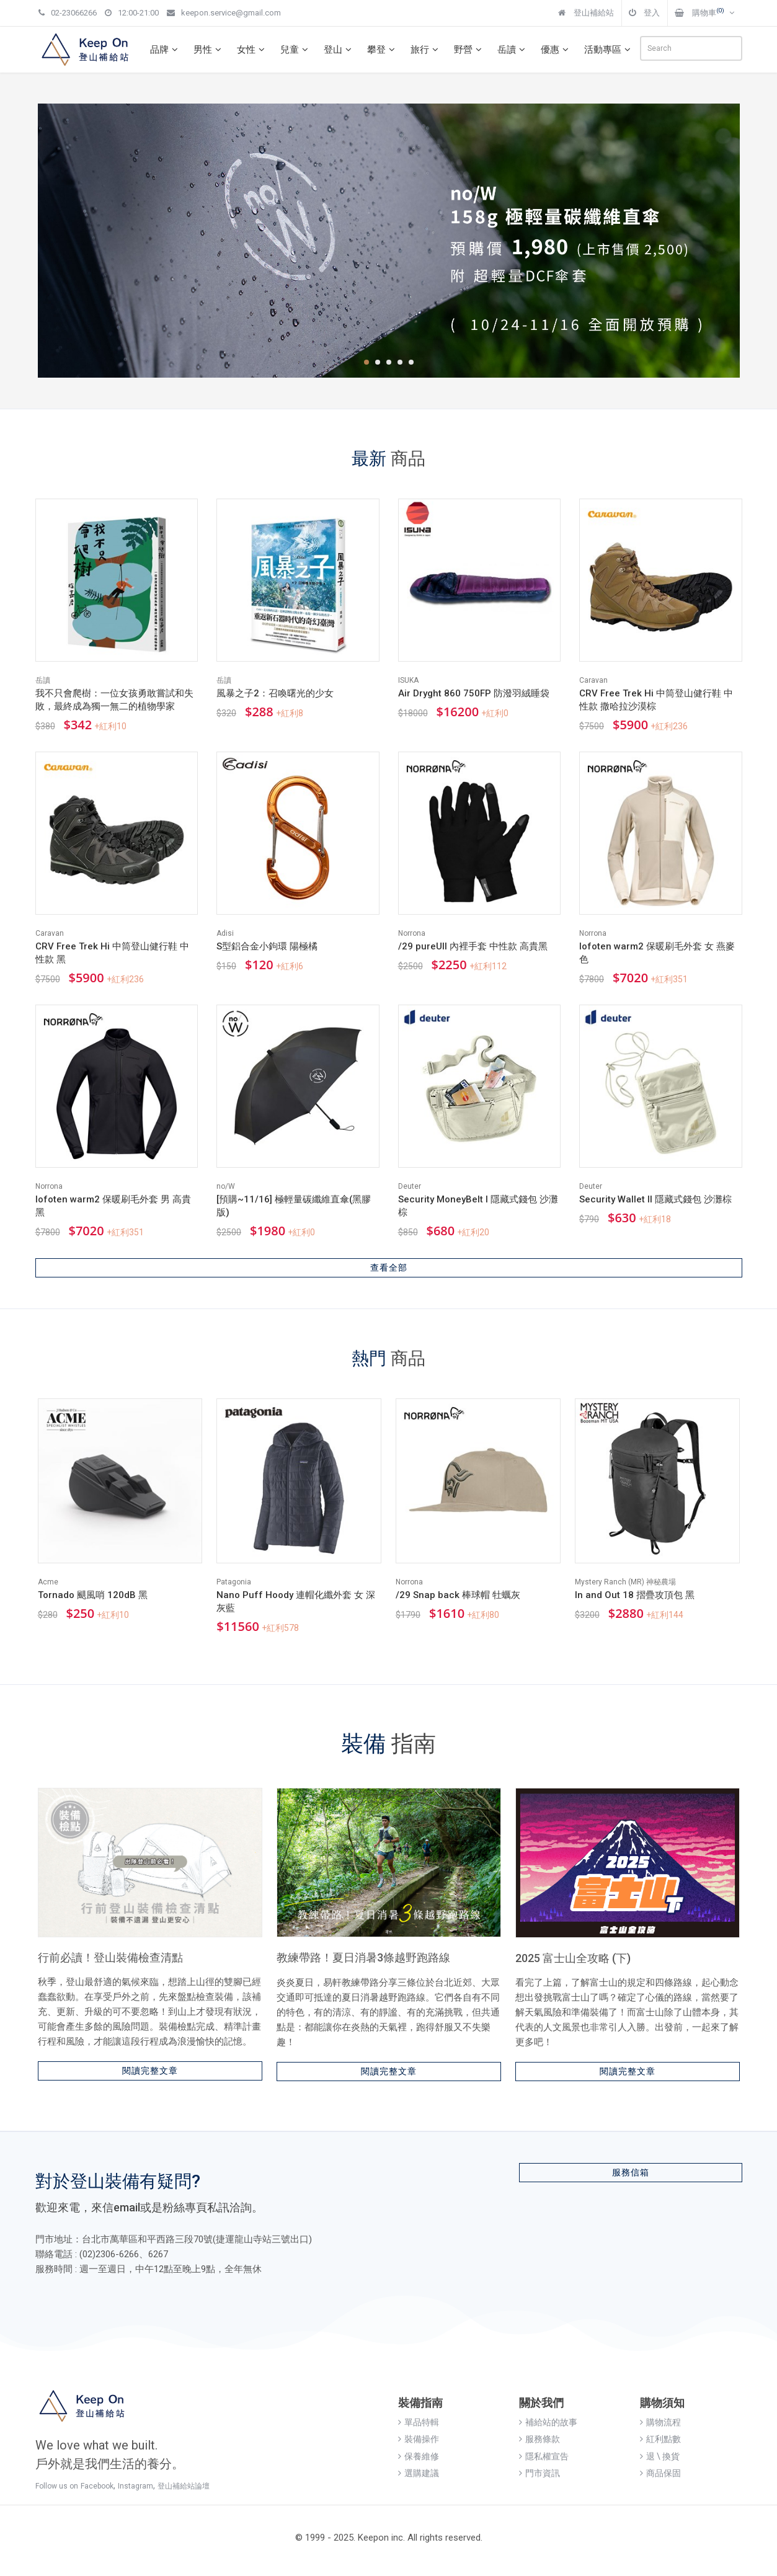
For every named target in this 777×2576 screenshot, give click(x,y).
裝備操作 (418, 2439)
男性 (208, 49)
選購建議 (418, 2473)
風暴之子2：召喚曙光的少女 (275, 693)
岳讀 (512, 49)
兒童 (295, 49)
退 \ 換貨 (660, 2456)
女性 (252, 49)
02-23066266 (67, 12)
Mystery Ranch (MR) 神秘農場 (625, 1582)
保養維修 (418, 2456)
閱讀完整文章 (150, 2071)
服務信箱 (630, 2172)
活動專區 (609, 49)
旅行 (426, 49)
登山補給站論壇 (184, 2486)
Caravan (593, 680)
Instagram (135, 2486)
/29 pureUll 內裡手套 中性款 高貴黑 (473, 946)
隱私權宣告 (544, 2456)
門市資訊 (539, 2473)
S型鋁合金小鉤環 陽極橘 (266, 946)
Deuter (409, 1186)
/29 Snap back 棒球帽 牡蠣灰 (458, 1595)
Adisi (225, 933)
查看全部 (388, 1267)
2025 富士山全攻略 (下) (573, 1958)
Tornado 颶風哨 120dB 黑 (93, 1595)
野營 (469, 49)
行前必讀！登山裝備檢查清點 (110, 1957)
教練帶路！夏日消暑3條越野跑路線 (363, 1957)
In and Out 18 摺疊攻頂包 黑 (635, 1595)
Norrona (411, 933)
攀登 (382, 49)
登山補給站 (586, 12)
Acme (48, 1582)
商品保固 (660, 2473)
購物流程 (660, 2422)
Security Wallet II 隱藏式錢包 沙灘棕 (655, 1199)
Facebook (97, 2486)
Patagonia (233, 1582)
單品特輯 (418, 2422)
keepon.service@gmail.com (224, 12)
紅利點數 (660, 2439)
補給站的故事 (548, 2422)
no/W (225, 1186)
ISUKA (408, 680)
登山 (339, 49)
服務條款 (539, 2439)
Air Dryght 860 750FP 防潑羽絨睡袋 (473, 693)
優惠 (556, 49)
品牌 (165, 49)
